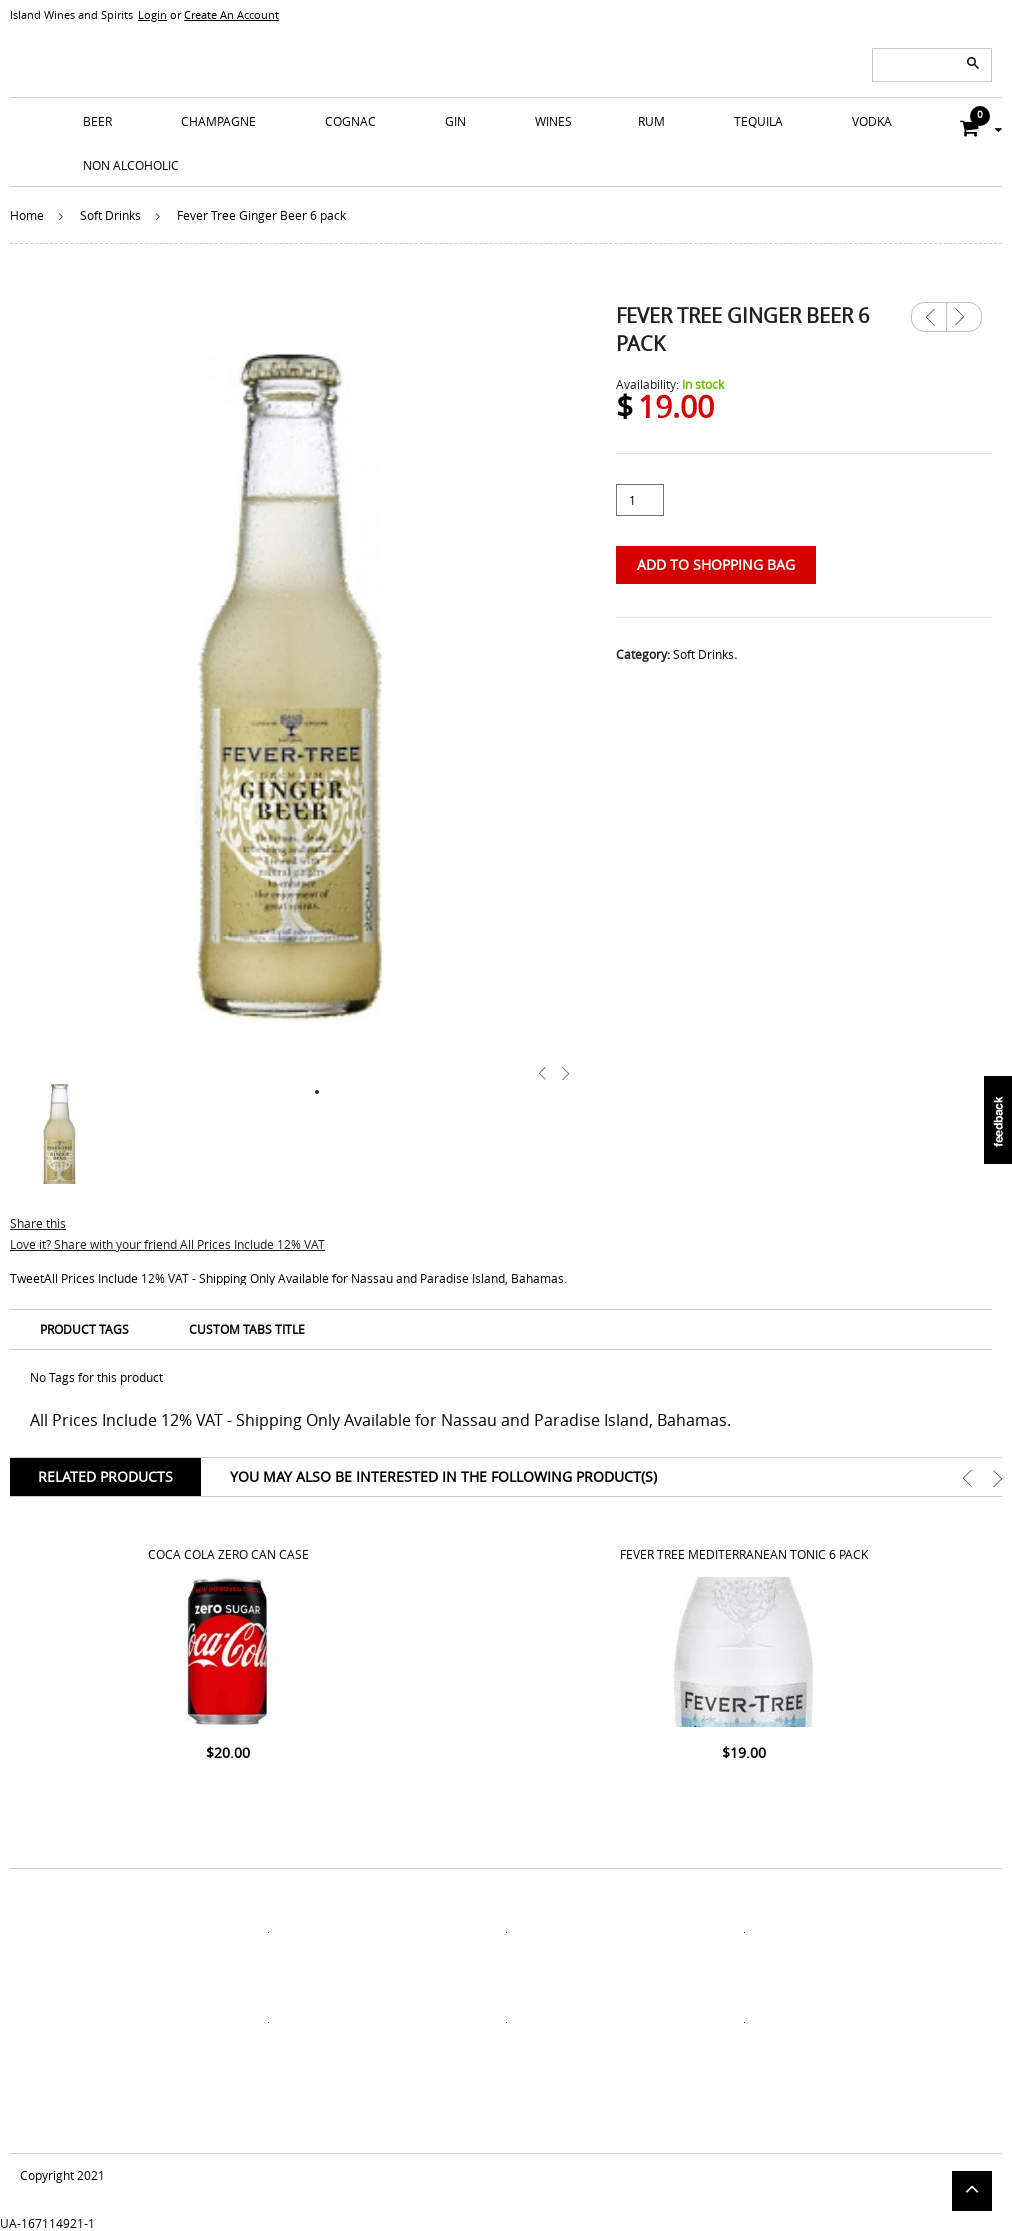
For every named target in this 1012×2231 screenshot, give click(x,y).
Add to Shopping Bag (716, 564)
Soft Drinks (110, 215)
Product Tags (84, 1329)
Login (152, 14)
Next (964, 310)
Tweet (27, 1278)
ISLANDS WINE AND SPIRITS (506, 50)
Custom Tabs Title (247, 1329)
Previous (929, 317)
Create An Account (231, 14)
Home (27, 215)
